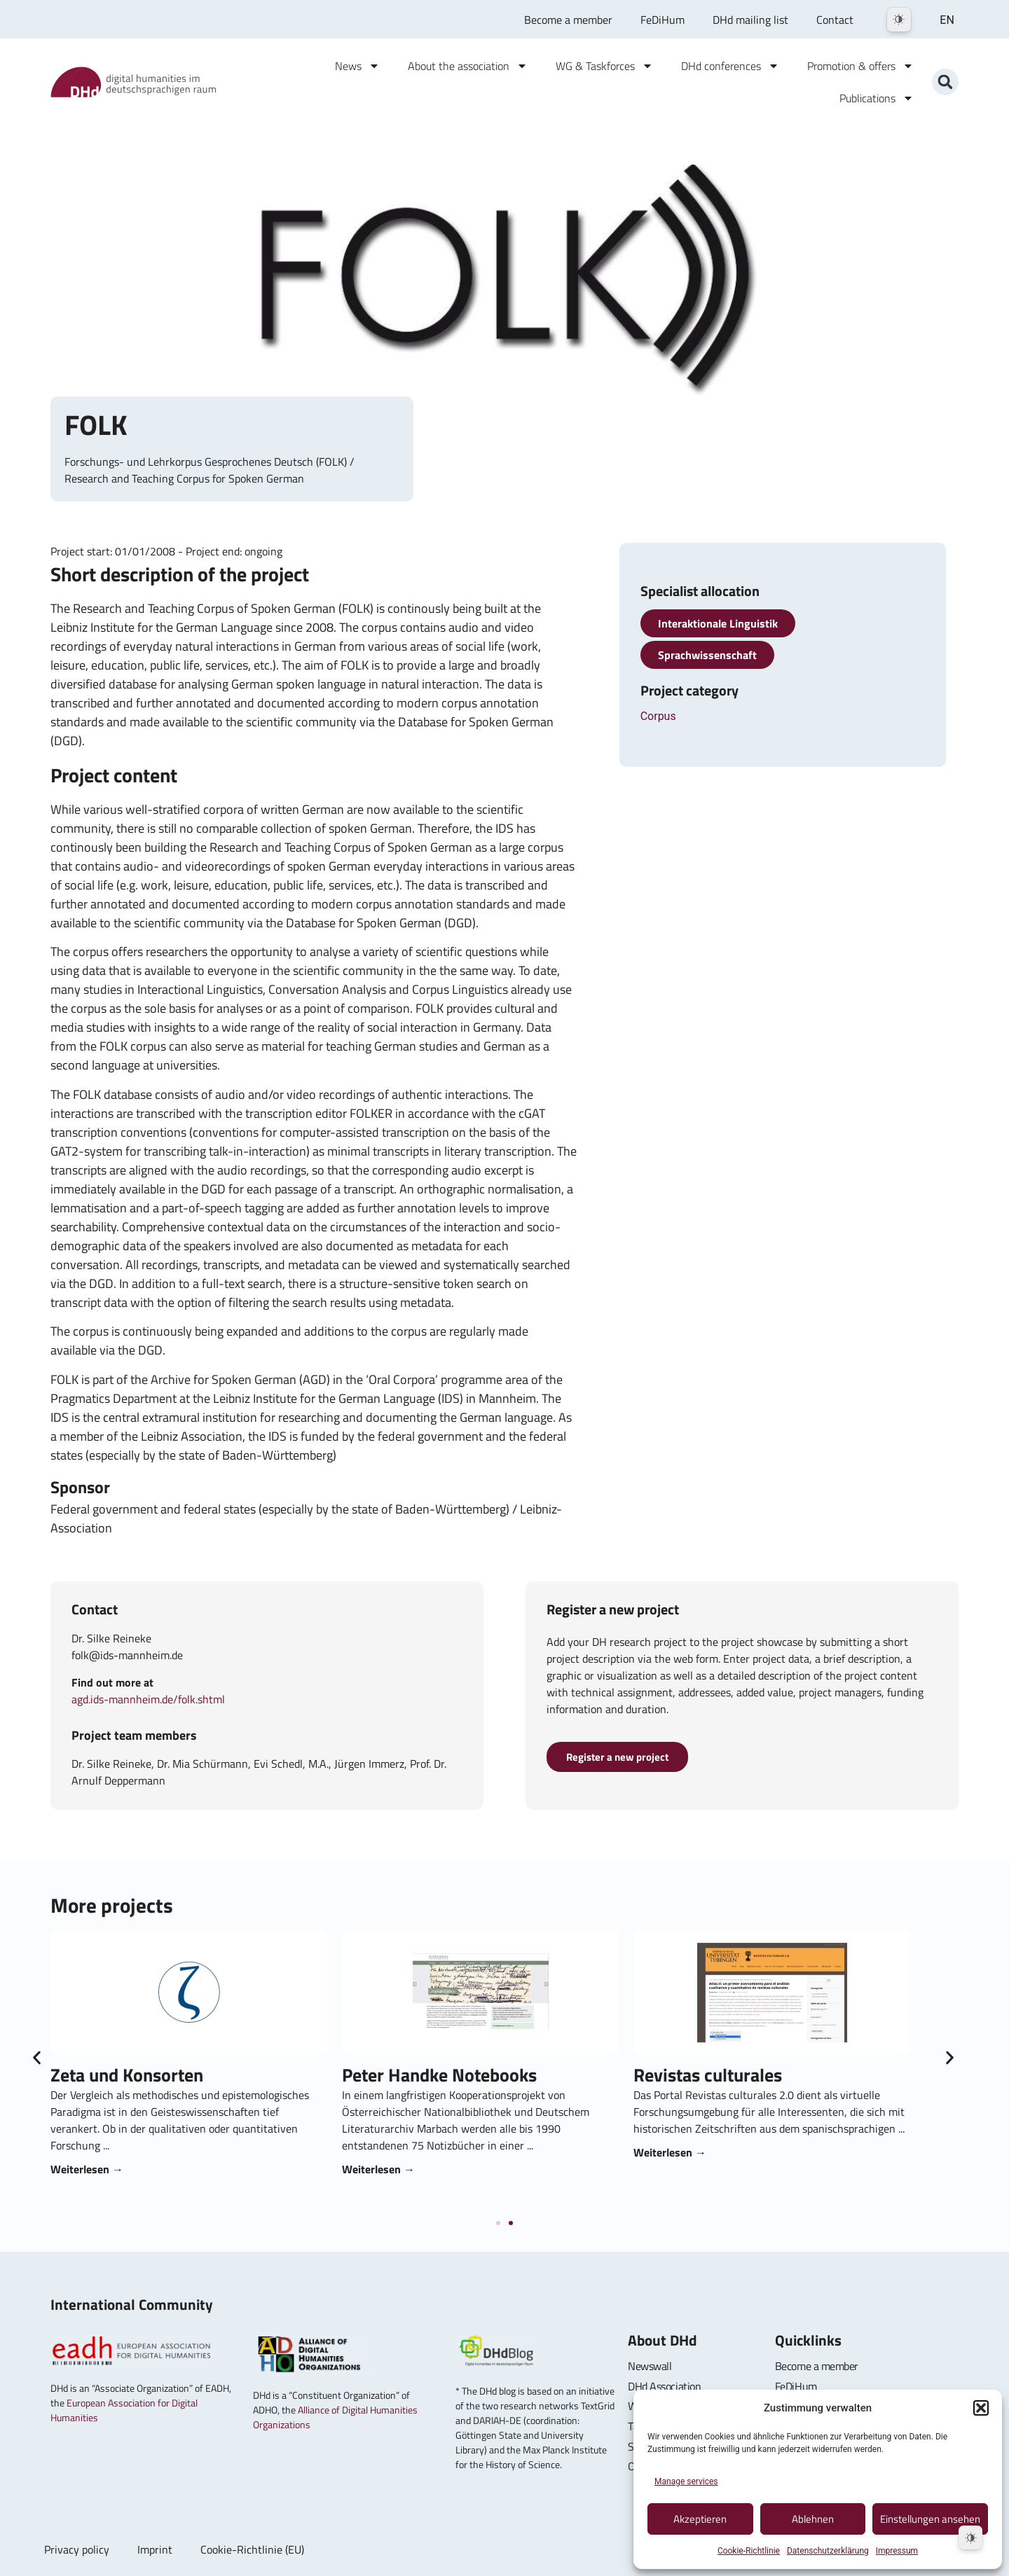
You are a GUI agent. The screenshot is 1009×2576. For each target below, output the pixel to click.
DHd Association (664, 2386)
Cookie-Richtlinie (749, 2551)
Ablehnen (813, 2519)
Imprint (154, 2549)
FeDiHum (662, 19)
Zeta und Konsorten (180, 2075)
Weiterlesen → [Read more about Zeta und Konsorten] (140, 2169)
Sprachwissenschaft (707, 654)
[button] (981, 2408)
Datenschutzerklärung (828, 2551)
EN (947, 20)
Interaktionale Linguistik (718, 623)
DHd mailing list (750, 19)
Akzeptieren (700, 2519)
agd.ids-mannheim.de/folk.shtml (148, 1699)
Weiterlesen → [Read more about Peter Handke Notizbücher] (432, 2169)
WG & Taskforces (604, 65)
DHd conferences (730, 65)
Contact (834, 19)
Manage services (686, 2481)
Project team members (134, 1735)
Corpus (658, 716)
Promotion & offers (860, 65)
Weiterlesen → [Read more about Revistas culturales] (723, 2152)
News (357, 65)
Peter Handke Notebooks (493, 2075)
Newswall (649, 2365)
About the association (468, 65)
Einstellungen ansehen (930, 2519)
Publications (876, 98)
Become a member (568, 19)
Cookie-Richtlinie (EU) (252, 2549)
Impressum (897, 2551)
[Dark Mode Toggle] (899, 19)
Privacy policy (76, 2549)
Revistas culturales (761, 2075)
